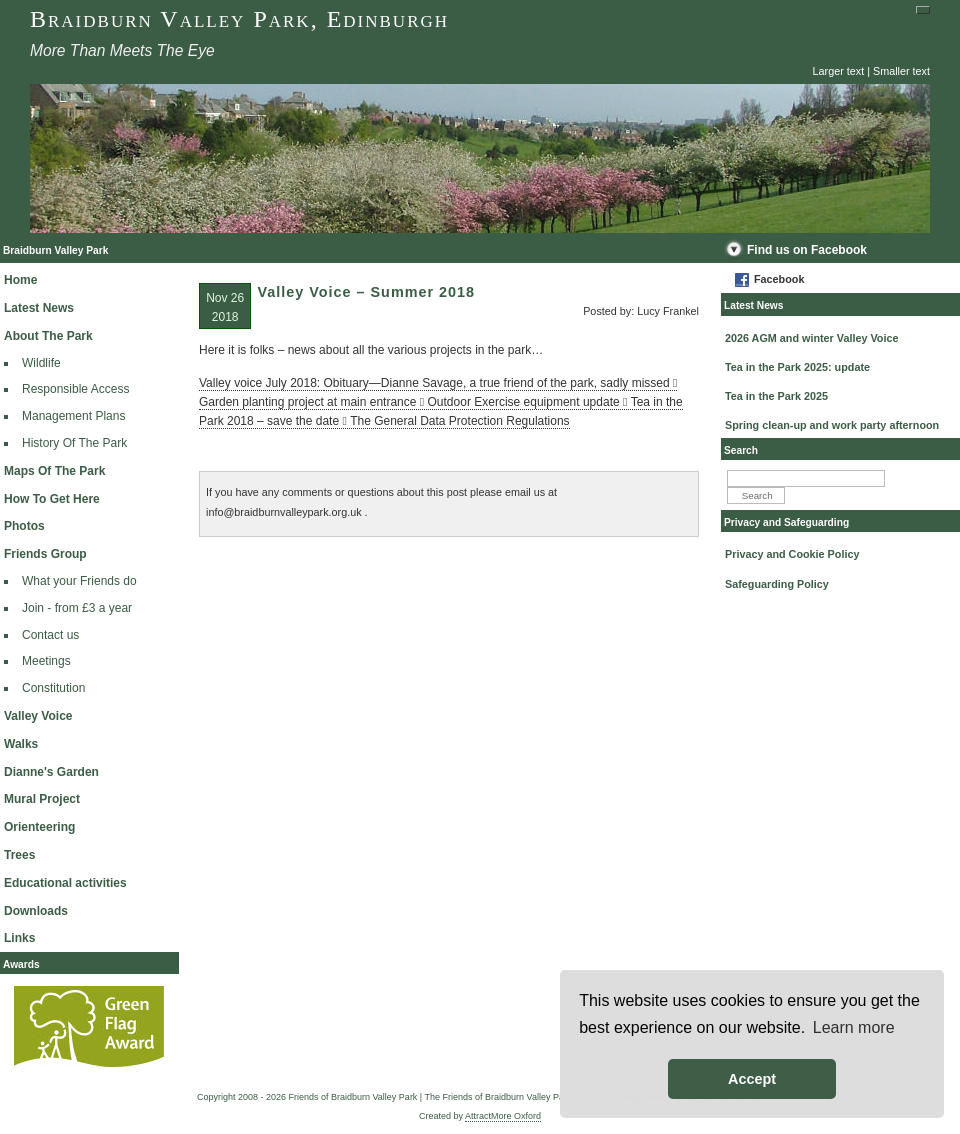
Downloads (36, 911)
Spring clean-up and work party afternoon (832, 425)
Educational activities (65, 883)
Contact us (50, 635)
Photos (24, 526)
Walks (21, 744)
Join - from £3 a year (77, 608)
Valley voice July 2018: (261, 383)
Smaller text (901, 71)
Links (19, 938)
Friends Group (45, 554)
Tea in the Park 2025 (776, 396)
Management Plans (73, 416)
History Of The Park (74, 443)
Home (20, 280)
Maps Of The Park (54, 471)
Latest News (39, 308)
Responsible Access (75, 389)
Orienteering (39, 827)
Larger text (839, 71)
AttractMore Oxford (503, 1116)
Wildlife (41, 363)
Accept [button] (752, 1079)
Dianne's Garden (51, 772)
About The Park (48, 336)
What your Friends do (79, 581)
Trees (19, 855)
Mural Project (42, 799)
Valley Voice (38, 716)
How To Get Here (52, 499)
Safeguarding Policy (777, 584)
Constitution (53, 688)
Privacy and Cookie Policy (792, 554)
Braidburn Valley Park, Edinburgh (239, 19)
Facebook (779, 279)
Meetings (46, 661)
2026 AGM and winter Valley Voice (811, 338)
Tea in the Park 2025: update (797, 367)
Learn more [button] (854, 1027)
